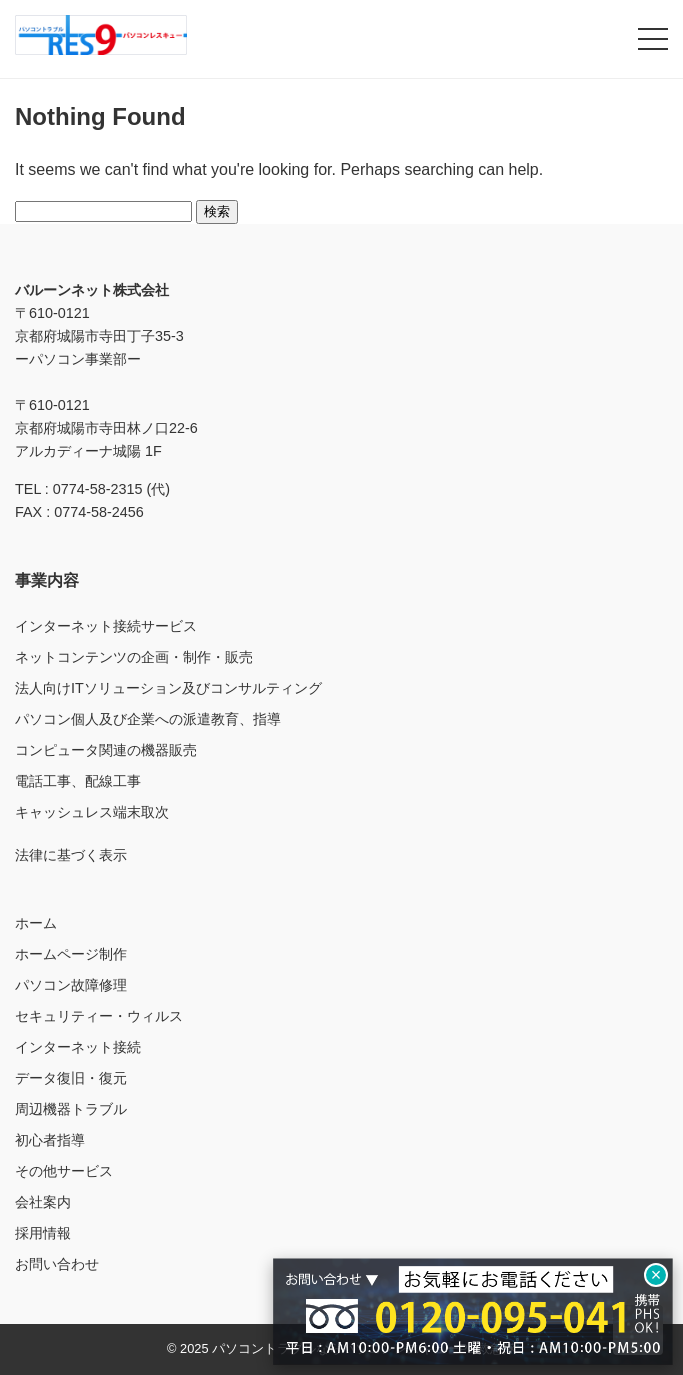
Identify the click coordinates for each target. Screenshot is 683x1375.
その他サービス (64, 1171)
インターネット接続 (78, 1047)
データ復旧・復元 (71, 1078)
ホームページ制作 (71, 954)
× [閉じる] (656, 1275)
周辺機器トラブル (71, 1109)
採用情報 (43, 1233)
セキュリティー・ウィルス (99, 1016)
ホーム (36, 923)
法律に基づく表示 (71, 855)
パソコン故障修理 (71, 985)
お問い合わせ (57, 1264)
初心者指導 (50, 1140)
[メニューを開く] (653, 39)
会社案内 (43, 1202)
